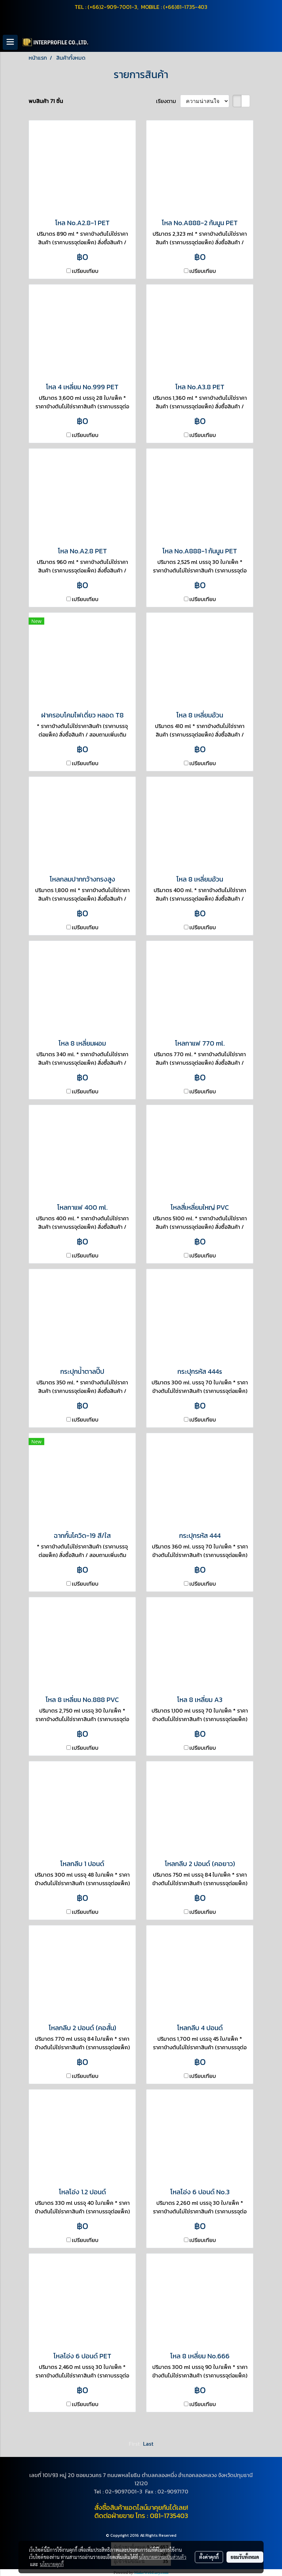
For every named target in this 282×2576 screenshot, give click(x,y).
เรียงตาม (168, 101)
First (134, 2444)
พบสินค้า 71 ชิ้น (46, 101)
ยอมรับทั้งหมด (245, 2557)
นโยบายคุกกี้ (52, 2564)
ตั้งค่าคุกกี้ (209, 2557)
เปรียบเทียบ (85, 271)
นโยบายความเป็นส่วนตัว (162, 2557)
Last (148, 2444)
